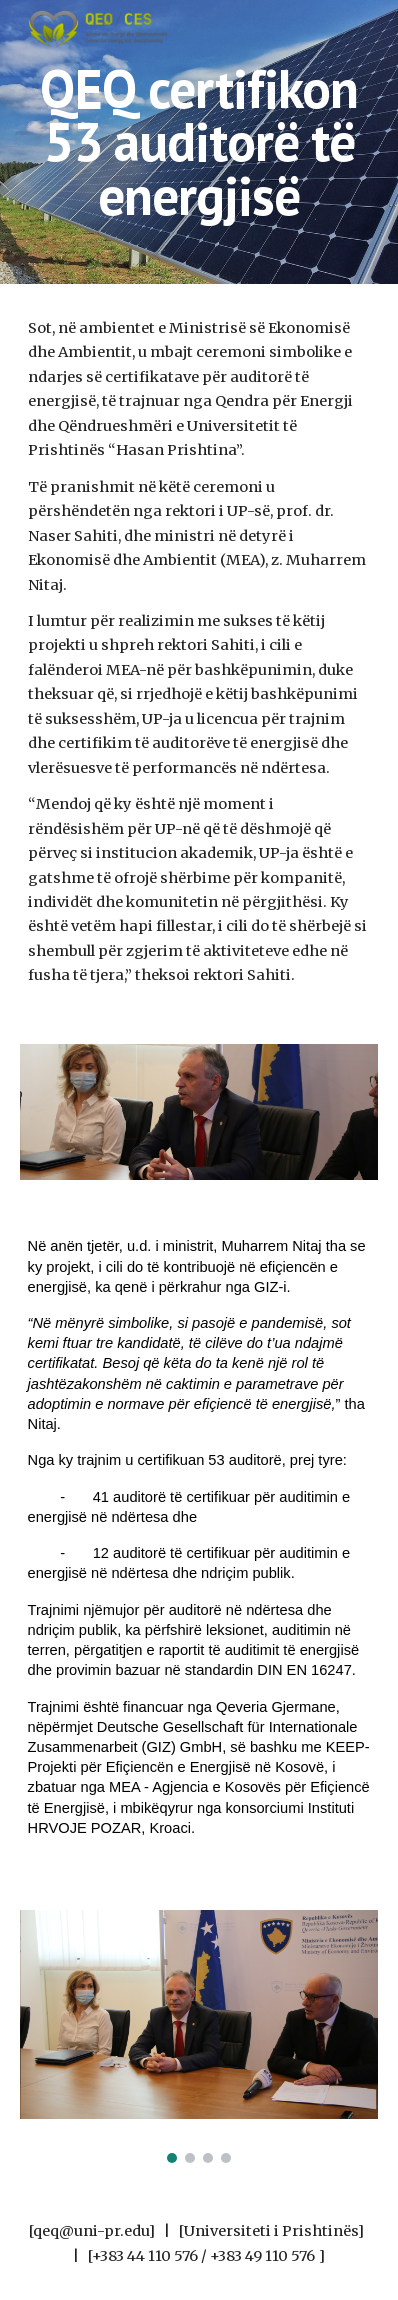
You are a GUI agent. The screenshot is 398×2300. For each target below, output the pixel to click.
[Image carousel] (199, 2036)
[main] (199, 142)
